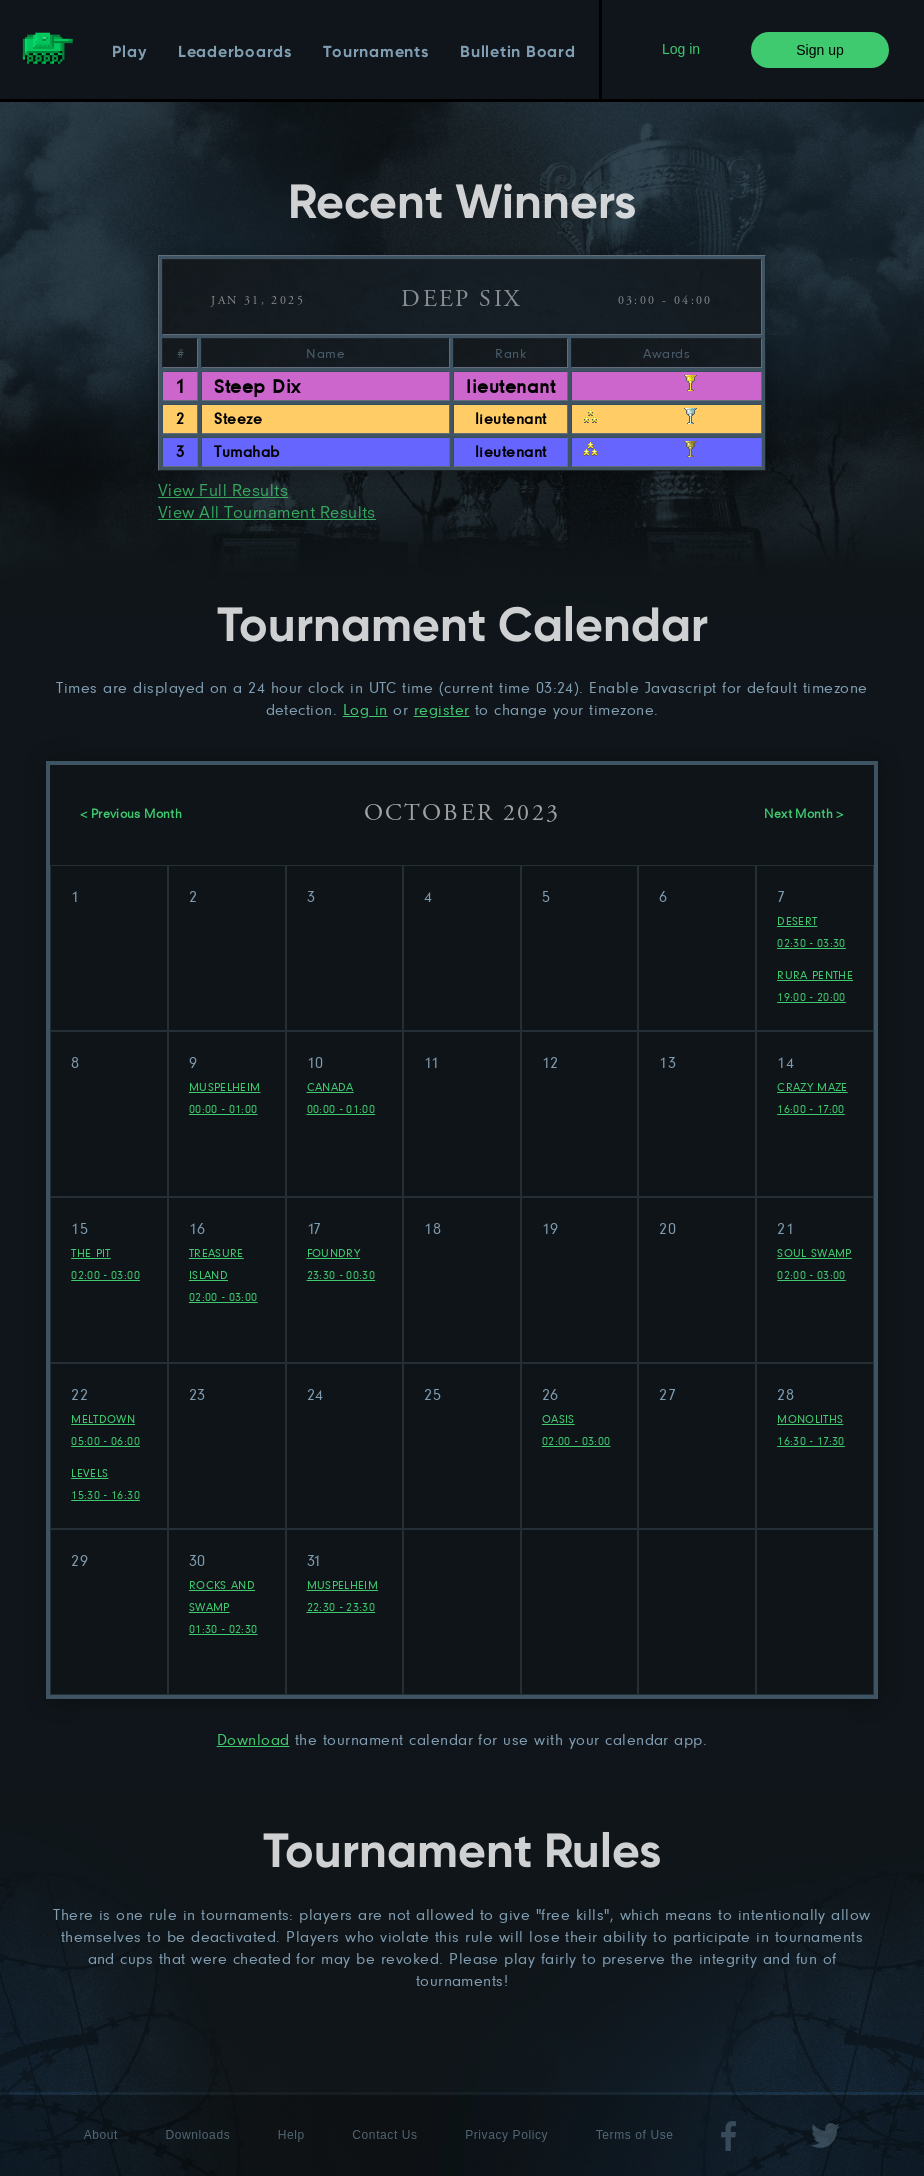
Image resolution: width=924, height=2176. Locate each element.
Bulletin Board (518, 53)
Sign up (819, 50)
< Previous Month (131, 815)
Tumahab (246, 451)
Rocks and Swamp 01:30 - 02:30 (223, 1606)
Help (291, 2135)
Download (253, 1739)
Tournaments (375, 53)
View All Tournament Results (267, 514)
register (442, 709)
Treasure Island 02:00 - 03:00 (223, 1274)
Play (129, 53)
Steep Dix (257, 386)
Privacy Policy (506, 2135)
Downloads (198, 2135)
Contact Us (384, 2135)
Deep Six (461, 301)
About (101, 2135)
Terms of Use (635, 2135)
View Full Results (223, 492)
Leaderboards (235, 53)
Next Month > (803, 815)
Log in (681, 49)
